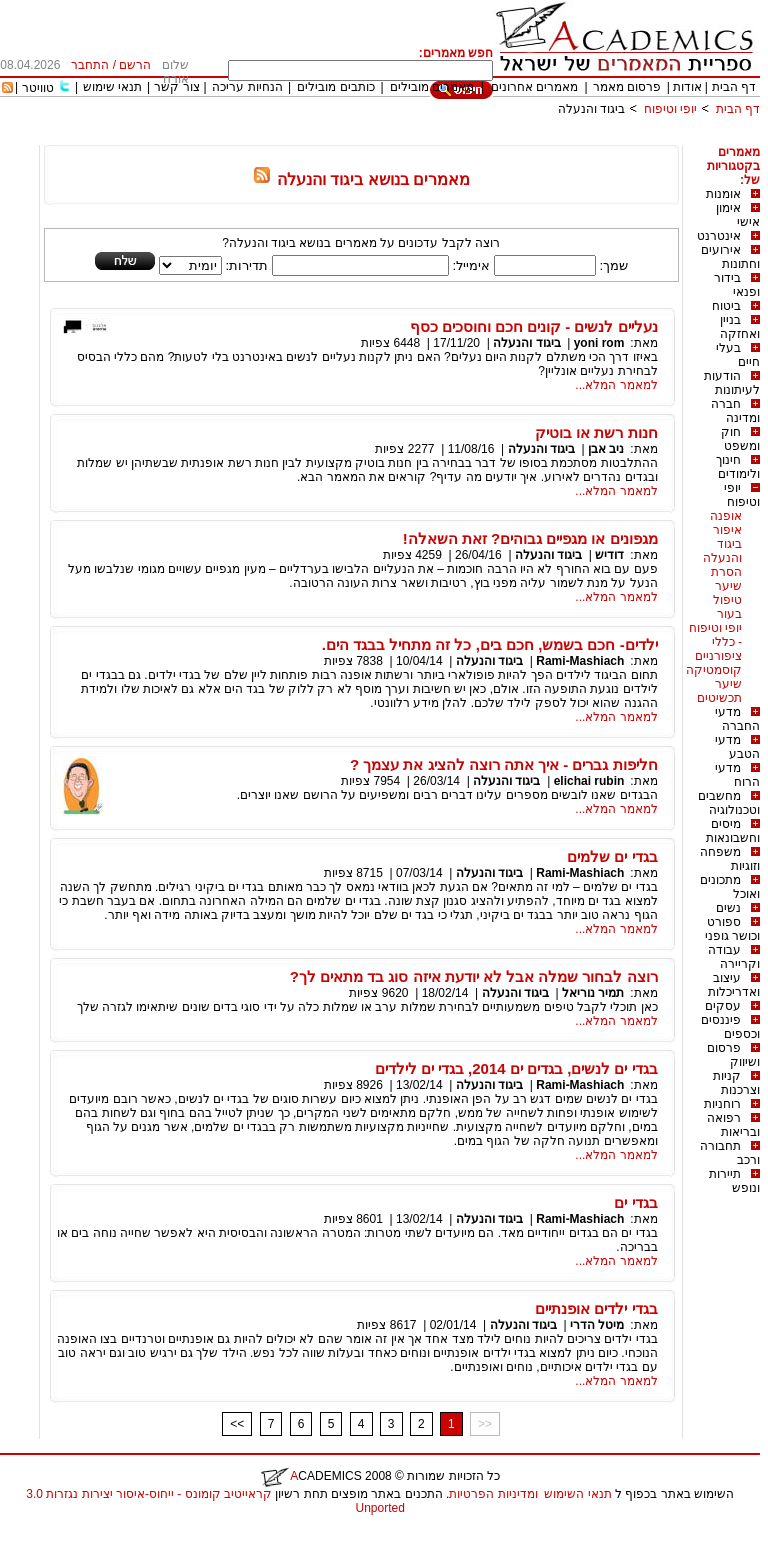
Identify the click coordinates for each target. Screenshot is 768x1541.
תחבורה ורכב (730, 1153)
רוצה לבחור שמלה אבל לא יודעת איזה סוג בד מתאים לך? (474, 976)
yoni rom (599, 343)
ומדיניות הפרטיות (493, 1494)
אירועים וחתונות (730, 257)
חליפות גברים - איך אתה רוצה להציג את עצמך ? (504, 764)
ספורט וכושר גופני (732, 929)
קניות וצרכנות (736, 1083)
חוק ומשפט (740, 439)
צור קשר (176, 87)
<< (237, 1424)
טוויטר (38, 88)
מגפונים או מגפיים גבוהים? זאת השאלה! (530, 538)
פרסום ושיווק (733, 1055)
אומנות (723, 194)
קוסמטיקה (714, 670)
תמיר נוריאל (593, 993)
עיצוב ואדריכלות (734, 985)
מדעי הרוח (737, 775)
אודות (687, 87)
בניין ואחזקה (740, 327)
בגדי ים (635, 1202)
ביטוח (726, 306)
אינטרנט (719, 236)
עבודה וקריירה (734, 957)
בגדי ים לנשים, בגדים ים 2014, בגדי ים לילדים (516, 1068)
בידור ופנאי (737, 285)
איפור (727, 530)
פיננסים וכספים (730, 1027)
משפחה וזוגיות (730, 859)
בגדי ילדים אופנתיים (596, 1308)
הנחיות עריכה (247, 87)
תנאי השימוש (577, 1494)
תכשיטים (719, 698)
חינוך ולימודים (738, 467)
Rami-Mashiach (580, 661)
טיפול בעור (727, 607)
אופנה (726, 516)
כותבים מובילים (335, 87)
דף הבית (734, 87)
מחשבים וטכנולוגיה (729, 803)
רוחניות (722, 1104)
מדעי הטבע (737, 747)
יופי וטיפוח (670, 109)
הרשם (135, 65)
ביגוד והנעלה (591, 109)
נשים (728, 908)
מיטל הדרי (597, 1325)
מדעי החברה (737, 719)
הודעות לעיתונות (732, 383)
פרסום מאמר (627, 87)
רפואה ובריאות (733, 1125)
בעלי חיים (738, 355)
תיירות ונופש (734, 1181)
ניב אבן (606, 449)
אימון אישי (738, 215)
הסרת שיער (726, 579)
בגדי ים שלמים (612, 856)
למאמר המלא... (616, 385)
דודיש (609, 555)
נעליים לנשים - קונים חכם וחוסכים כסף (534, 326)
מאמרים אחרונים (534, 87)
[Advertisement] (396, 137)
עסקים (723, 1006)
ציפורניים (718, 656)
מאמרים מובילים (432, 87)
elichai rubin (589, 781)
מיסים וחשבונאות (733, 831)
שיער (728, 684)
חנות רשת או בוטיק (596, 432)
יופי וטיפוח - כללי (715, 635)
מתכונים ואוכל (730, 887)
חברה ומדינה (735, 411)
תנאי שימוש (112, 87)
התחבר (90, 65)
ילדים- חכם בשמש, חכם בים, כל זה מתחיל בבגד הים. (490, 644)
